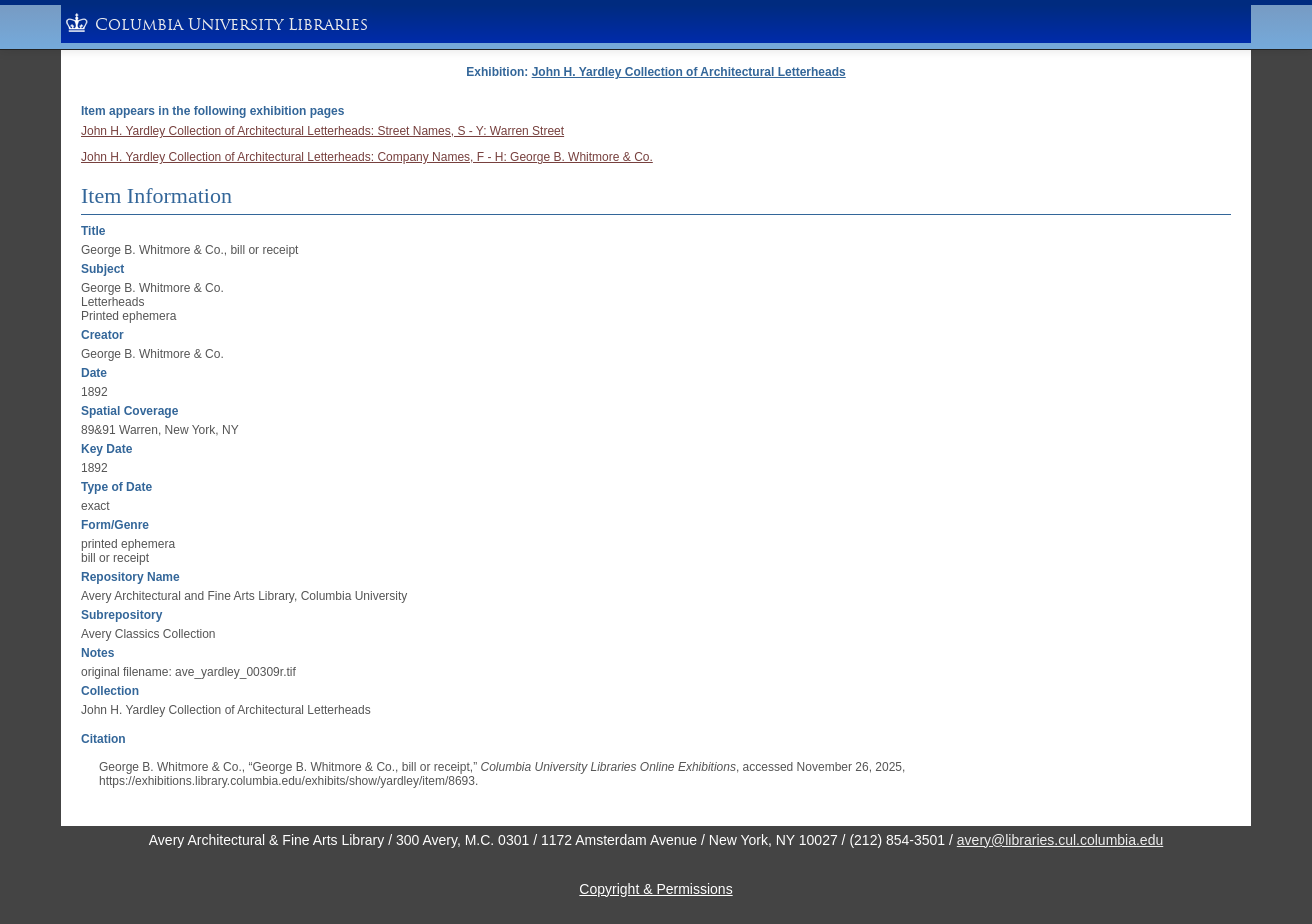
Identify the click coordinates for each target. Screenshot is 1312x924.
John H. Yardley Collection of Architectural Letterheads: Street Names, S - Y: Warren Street (322, 131)
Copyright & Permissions (655, 889)
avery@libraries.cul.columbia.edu (1060, 840)
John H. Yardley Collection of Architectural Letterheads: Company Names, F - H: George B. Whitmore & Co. (367, 157)
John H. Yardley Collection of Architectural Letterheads (689, 72)
